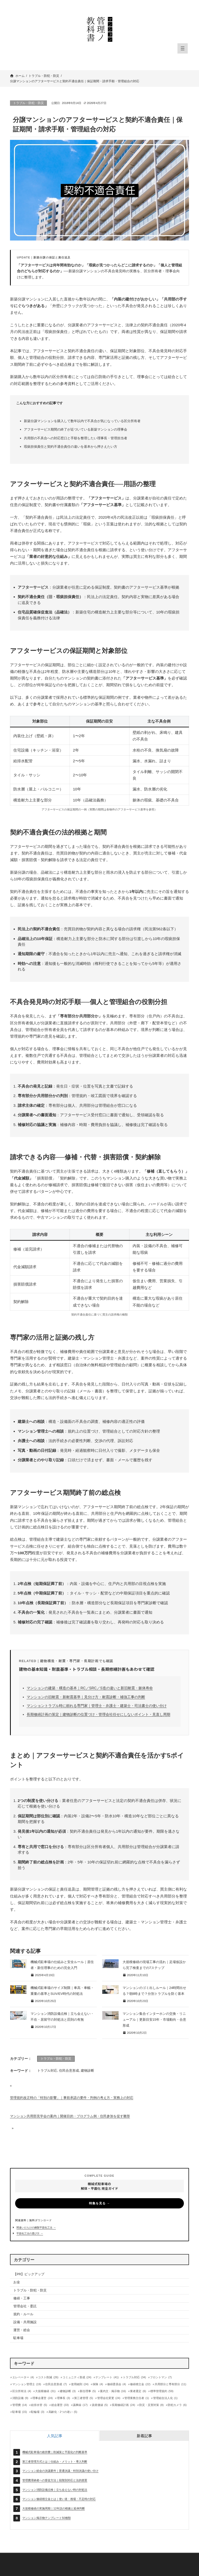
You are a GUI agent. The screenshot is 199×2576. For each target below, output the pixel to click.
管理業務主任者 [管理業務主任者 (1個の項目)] (136, 2398)
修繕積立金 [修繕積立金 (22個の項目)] (140, 2384)
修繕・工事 (21, 2298)
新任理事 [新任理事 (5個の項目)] (88, 2391)
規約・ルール (23, 2314)
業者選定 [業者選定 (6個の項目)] (138, 2391)
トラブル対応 (47, 2070)
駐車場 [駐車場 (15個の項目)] (19, 2412)
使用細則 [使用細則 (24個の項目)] (79, 2384)
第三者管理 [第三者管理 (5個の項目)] (83, 2398)
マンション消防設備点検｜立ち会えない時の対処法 (54, 2489)
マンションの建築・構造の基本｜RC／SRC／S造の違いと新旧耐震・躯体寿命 (90, 1688)
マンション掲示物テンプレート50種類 (46, 2517)
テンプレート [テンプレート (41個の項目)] (106, 2377)
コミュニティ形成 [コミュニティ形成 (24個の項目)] (77, 2377)
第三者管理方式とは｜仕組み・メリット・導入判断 (54, 2461)
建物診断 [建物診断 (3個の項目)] (68, 2391)
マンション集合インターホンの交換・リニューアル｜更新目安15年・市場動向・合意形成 (154, 2019)
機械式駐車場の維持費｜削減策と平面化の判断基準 (54, 2452)
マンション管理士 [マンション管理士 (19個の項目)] (26, 2384)
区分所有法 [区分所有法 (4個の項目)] (21, 2391)
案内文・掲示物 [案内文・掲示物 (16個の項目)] (113, 2391)
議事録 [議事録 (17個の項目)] (80, 2405)
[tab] (54, 2436)
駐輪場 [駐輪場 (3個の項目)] (37, 2412)
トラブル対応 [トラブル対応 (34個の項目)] (134, 2377)
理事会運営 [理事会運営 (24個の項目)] (42, 2398)
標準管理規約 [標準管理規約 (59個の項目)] (161, 2391)
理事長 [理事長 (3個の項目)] (63, 2398)
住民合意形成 (69, 2070)
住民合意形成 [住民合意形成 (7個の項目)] (56, 2384)
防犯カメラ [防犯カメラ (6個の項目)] (177, 2405)
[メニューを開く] (182, 48)
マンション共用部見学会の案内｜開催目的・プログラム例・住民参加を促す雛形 (70, 2116)
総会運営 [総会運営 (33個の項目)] (60, 2405)
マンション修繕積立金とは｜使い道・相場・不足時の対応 (59, 2499)
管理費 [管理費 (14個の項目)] (19, 2405)
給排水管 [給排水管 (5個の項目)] (39, 2405)
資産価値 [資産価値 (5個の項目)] (100, 2405)
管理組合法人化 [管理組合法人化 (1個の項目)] (165, 2398)
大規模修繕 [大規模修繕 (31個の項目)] (45, 2391)
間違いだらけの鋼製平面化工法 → (36, 2227)
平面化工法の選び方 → (29, 2233)
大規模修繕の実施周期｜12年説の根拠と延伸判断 (53, 2508)
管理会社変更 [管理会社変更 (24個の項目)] (108, 2398)
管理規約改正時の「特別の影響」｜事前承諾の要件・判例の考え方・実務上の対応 (71, 2098)
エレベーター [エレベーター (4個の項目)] (23, 2377)
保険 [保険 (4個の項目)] (98, 2384)
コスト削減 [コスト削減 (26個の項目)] (48, 2377)
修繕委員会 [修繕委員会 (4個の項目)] (116, 2384)
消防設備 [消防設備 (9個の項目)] (20, 2398)
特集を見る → (99, 2203)
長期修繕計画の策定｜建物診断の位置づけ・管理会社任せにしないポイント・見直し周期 (98, 1714)
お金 (16, 2282)
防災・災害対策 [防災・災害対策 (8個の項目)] (151, 2405)
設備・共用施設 (25, 2322)
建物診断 (87, 2070)
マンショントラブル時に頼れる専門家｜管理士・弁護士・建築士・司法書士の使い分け (97, 1706)
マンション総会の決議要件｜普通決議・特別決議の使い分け (60, 2471)
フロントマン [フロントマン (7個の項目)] (161, 2377)
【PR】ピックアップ (28, 2274)
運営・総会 (21, 2330)
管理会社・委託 (25, 2306)
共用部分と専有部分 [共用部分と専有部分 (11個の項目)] (170, 2384)
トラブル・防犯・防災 (28, 103)
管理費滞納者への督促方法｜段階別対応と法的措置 (54, 2480)
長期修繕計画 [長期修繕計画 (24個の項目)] (123, 2405)
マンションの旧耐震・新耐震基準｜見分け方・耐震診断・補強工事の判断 (86, 1697)
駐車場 (18, 2338)
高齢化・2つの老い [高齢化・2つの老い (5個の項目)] (62, 2412)
